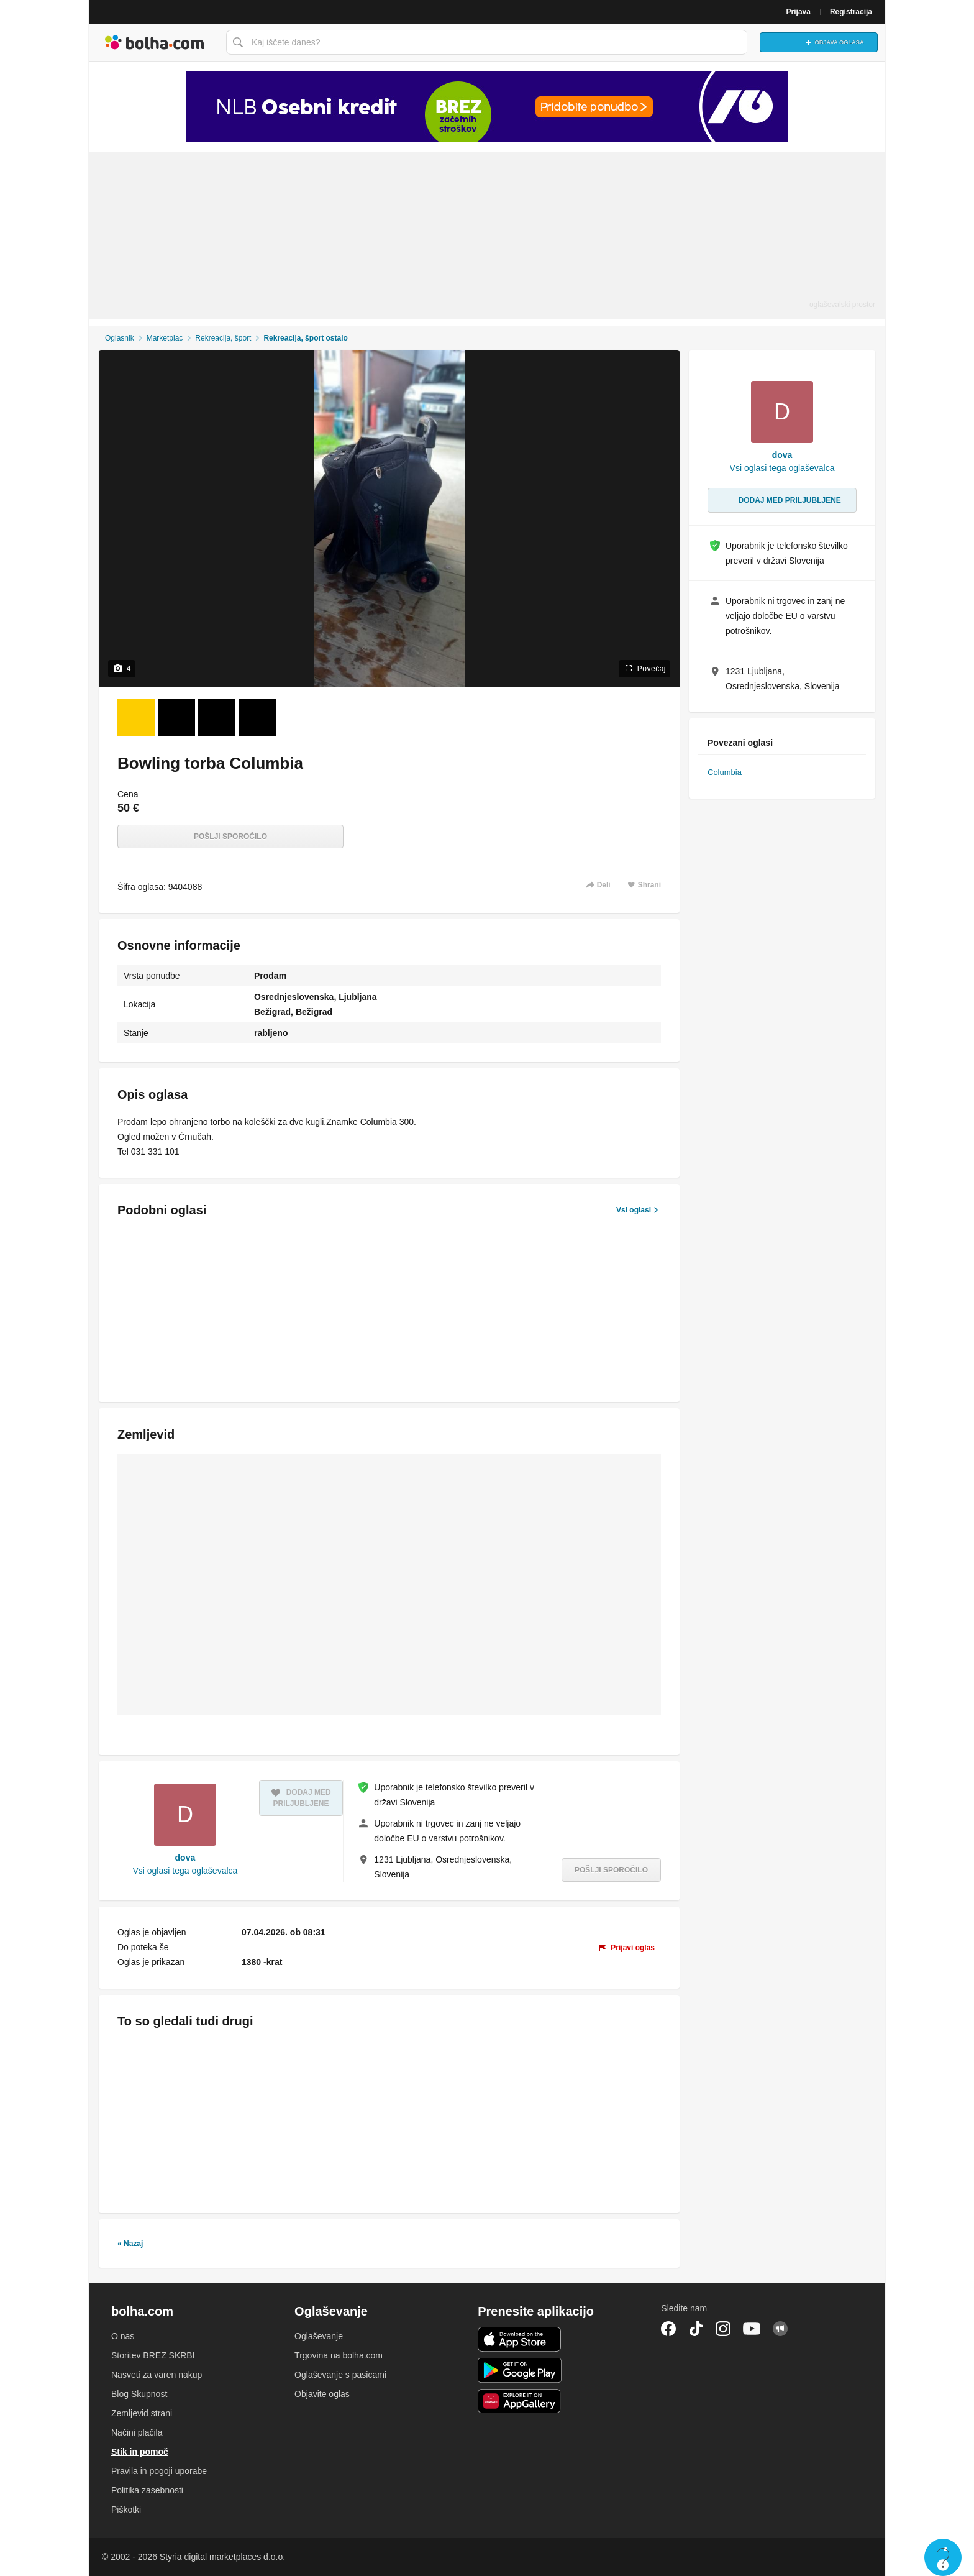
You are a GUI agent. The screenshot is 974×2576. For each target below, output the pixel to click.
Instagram (723, 2328)
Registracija (851, 11)
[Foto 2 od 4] (176, 717)
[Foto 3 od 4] (216, 717)
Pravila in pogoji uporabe (159, 2471)
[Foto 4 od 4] (257, 717)
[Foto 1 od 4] (136, 717)
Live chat (943, 2557)
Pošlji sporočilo (230, 836)
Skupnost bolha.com (780, 2328)
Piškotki (126, 2509)
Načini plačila (136, 2432)
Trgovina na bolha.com (338, 2355)
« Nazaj (130, 2243)
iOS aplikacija (520, 2339)
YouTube (751, 2328)
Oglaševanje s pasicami (340, 2375)
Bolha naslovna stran (155, 42)
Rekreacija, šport (223, 338)
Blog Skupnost (139, 2394)
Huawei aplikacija (520, 2401)
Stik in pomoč (139, 2452)
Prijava (798, 11)
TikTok (695, 2328)
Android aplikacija (520, 2370)
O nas (122, 2336)
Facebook (668, 2328)
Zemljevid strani (141, 2413)
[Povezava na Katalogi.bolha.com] (487, 106)
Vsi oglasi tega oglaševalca (184, 1871)
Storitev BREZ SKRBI (153, 2355)
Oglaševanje (318, 2336)
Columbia (725, 772)
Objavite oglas (322, 2394)
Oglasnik (119, 338)
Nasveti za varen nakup (156, 2375)
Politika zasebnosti (147, 2490)
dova (185, 1858)
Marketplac (165, 338)
